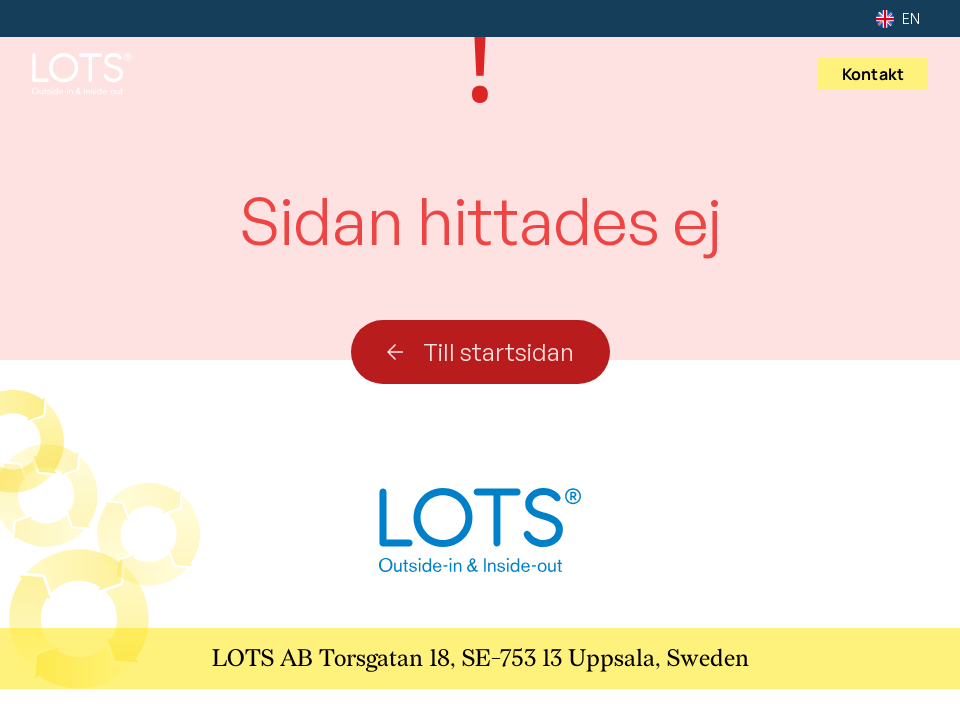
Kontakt (873, 74)
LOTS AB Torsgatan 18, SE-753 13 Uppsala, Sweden (480, 658)
